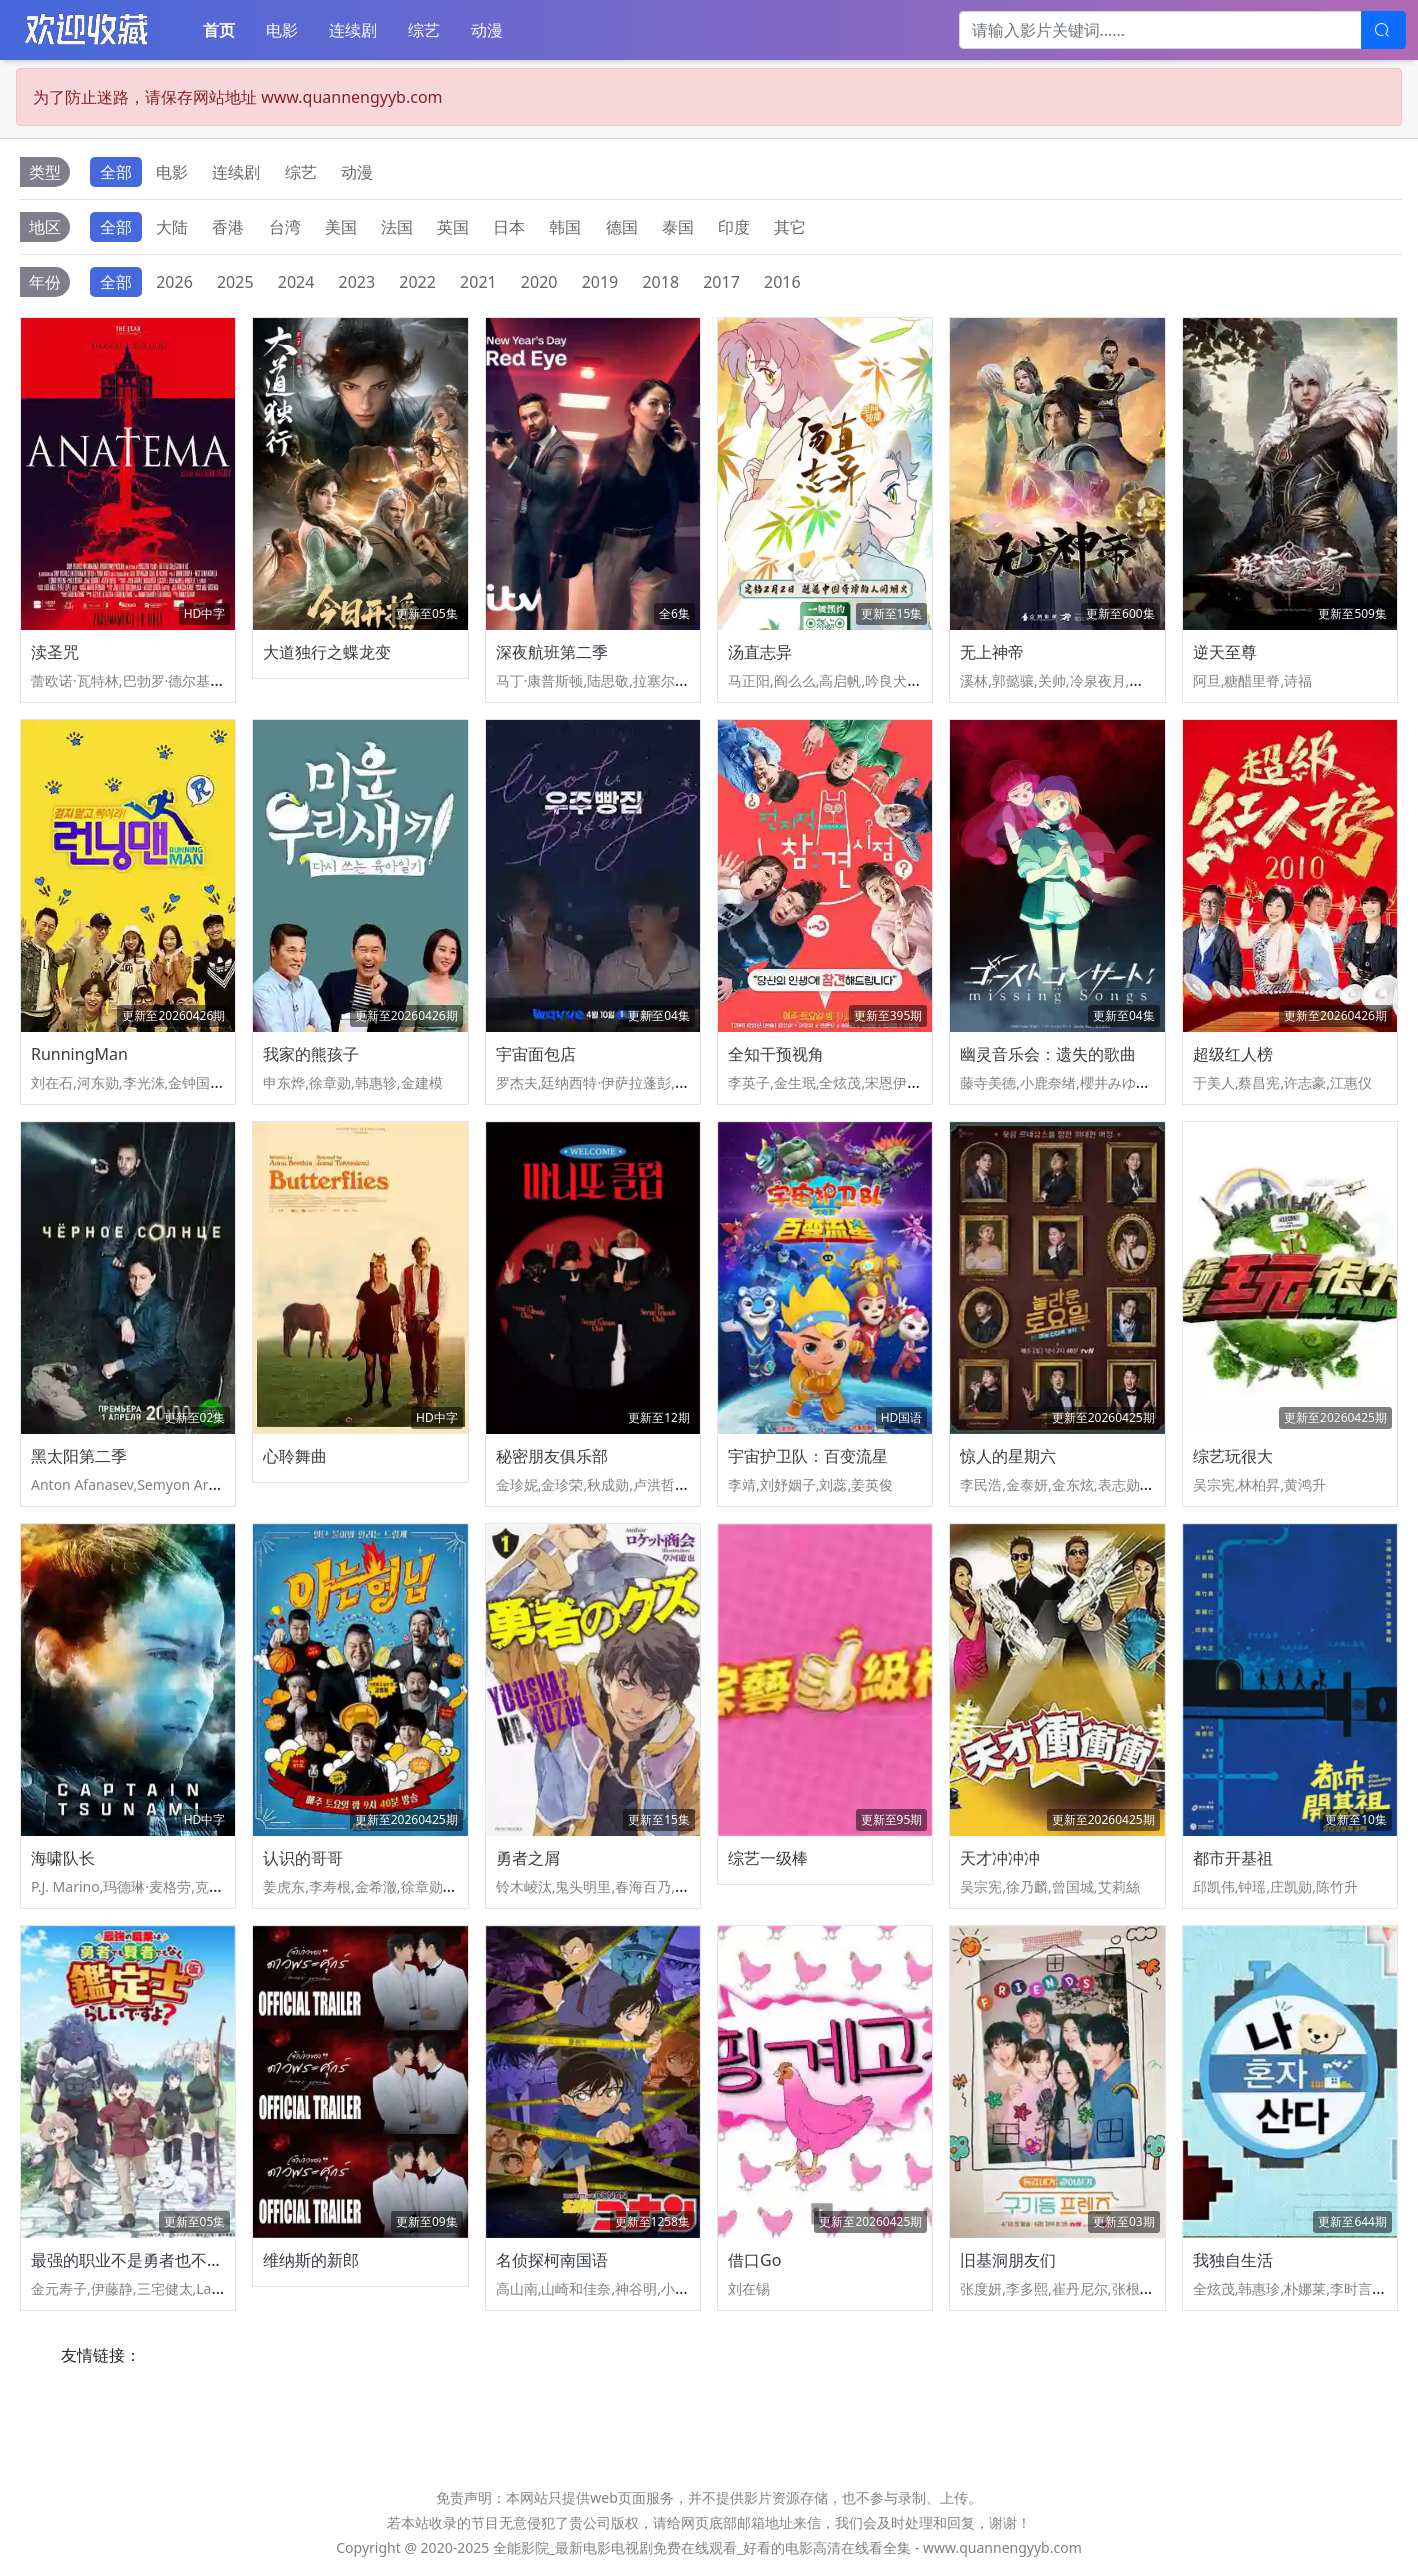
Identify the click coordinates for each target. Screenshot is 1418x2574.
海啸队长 (63, 1858)
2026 (174, 282)
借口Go (754, 2260)
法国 (397, 227)
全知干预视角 (776, 1054)
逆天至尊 (1225, 652)
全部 (116, 172)
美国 (341, 227)
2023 (357, 282)
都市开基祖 (1233, 1858)
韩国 (565, 227)
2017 (721, 282)
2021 (478, 282)
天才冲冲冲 (1000, 1858)
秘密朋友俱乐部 (552, 1456)
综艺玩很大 (1233, 1456)
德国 (622, 227)
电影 (282, 30)
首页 (219, 30)
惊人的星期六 (1008, 1456)
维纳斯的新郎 (311, 2260)
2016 (782, 282)
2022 (417, 282)
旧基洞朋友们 (1008, 2260)
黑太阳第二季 (79, 1456)
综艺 (424, 30)
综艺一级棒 (768, 1858)
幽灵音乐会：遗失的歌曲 (1048, 1054)
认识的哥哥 (303, 1858)
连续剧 (353, 30)
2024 (296, 282)
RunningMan (79, 1054)
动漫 (487, 30)
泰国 (678, 227)
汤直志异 (760, 652)
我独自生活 (1233, 2260)
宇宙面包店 (536, 1054)
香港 (228, 227)
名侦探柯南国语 (552, 2260)
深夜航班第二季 (552, 652)
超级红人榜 (1233, 1054)
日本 (509, 227)
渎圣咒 (55, 652)
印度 (734, 227)
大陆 (172, 227)
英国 (453, 227)
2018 (660, 282)
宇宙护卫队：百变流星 (808, 1456)
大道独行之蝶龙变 (327, 652)
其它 (790, 227)
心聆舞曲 (295, 1456)
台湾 (285, 227)
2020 (539, 282)
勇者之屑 (528, 1858)
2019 (600, 282)
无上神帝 (992, 652)
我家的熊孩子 (311, 1054)
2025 (235, 282)
